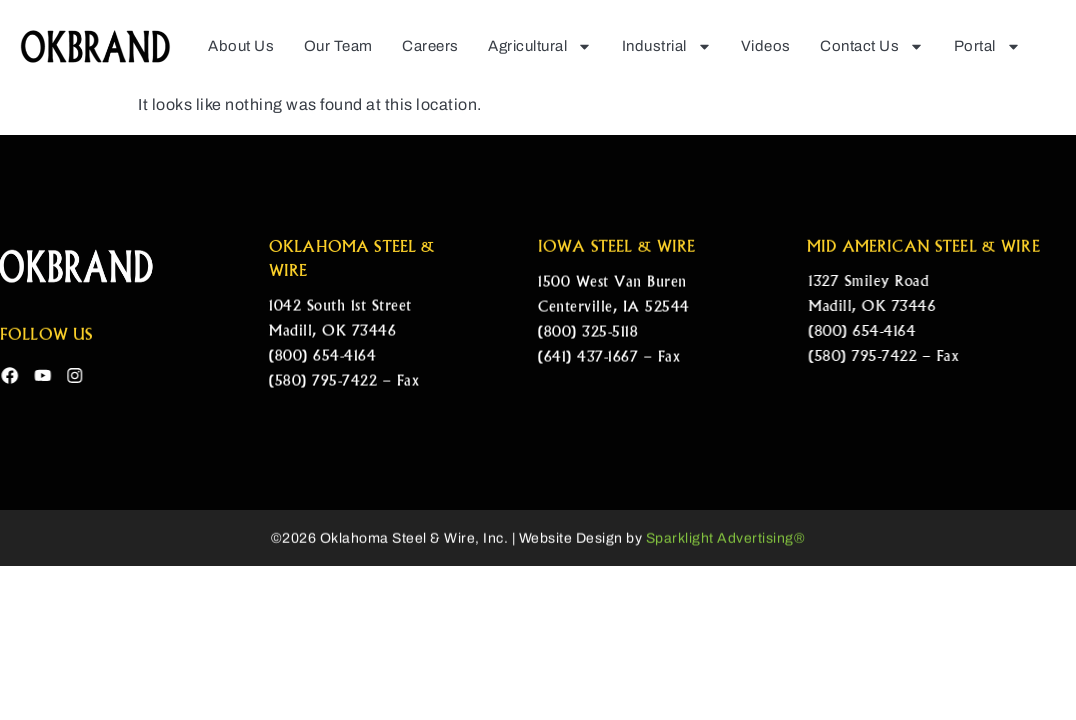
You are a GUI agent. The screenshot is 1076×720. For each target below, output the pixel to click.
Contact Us (872, 45)
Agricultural (540, 45)
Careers (430, 46)
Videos (766, 46)
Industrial (667, 45)
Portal (987, 45)
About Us (241, 46)
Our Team (338, 46)
